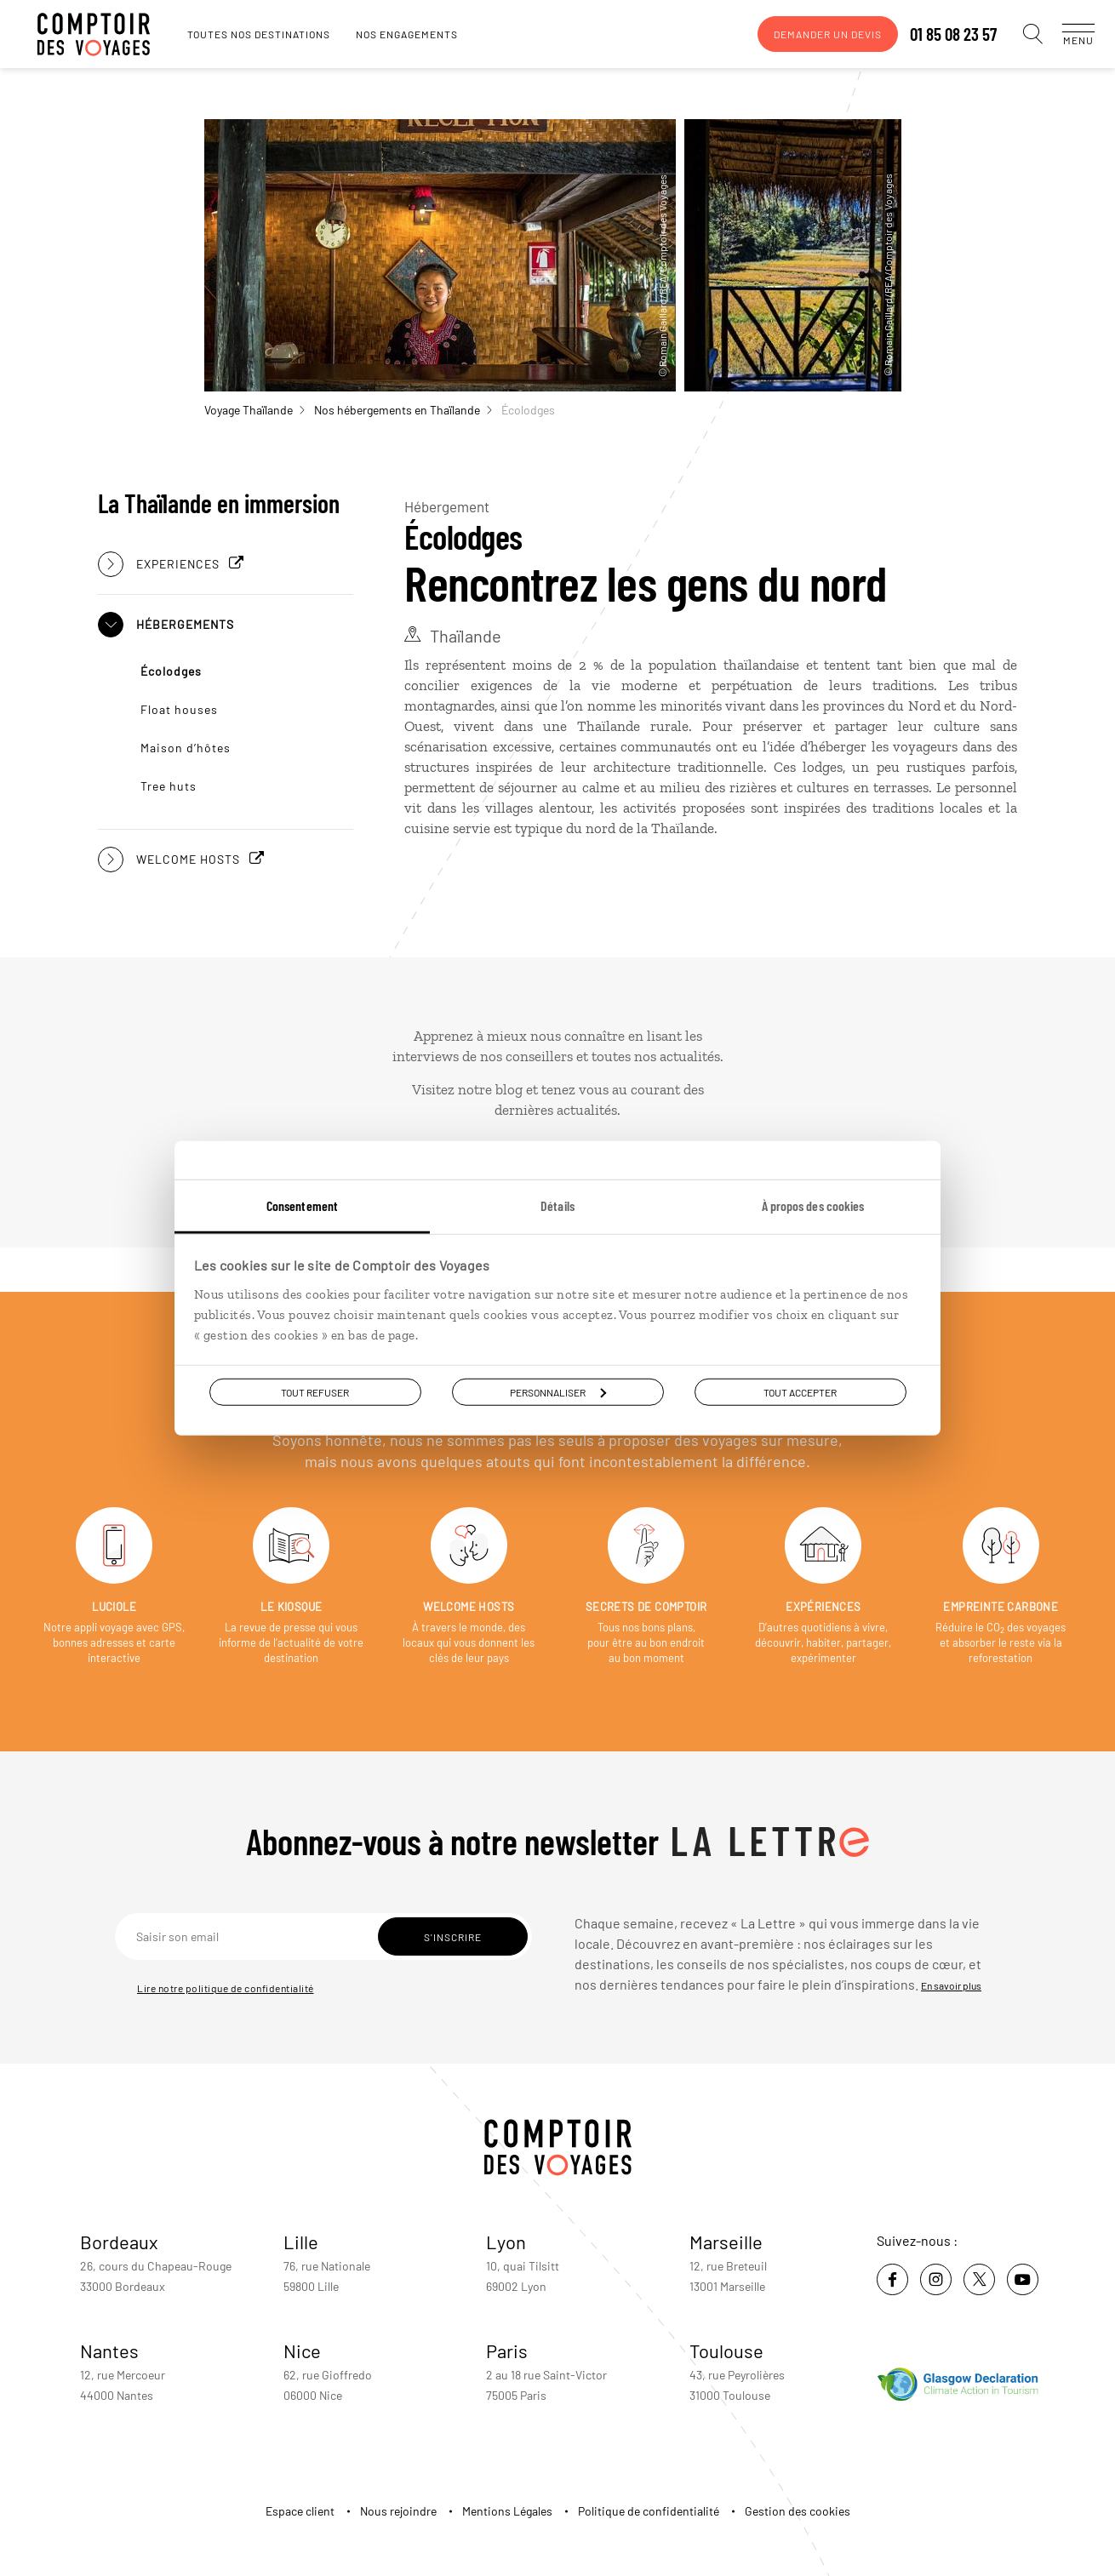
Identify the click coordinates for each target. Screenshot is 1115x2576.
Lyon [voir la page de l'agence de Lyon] (506, 2241)
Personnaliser (558, 1391)
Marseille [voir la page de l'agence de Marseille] (726, 2241)
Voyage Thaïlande (254, 410)
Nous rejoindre (398, 2511)
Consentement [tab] (302, 1205)
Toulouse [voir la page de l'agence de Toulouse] (726, 2350)
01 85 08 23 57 (936, 34)
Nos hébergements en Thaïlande (403, 410)
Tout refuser (315, 1391)
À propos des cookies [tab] (813, 1205)
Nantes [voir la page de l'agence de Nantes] (109, 2350)
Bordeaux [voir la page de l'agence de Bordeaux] (119, 2241)
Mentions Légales (507, 2511)
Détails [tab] (557, 1205)
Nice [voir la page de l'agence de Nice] (302, 2350)
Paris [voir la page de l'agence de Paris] (507, 2350)
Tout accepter (800, 1391)
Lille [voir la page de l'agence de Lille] (300, 2241)
